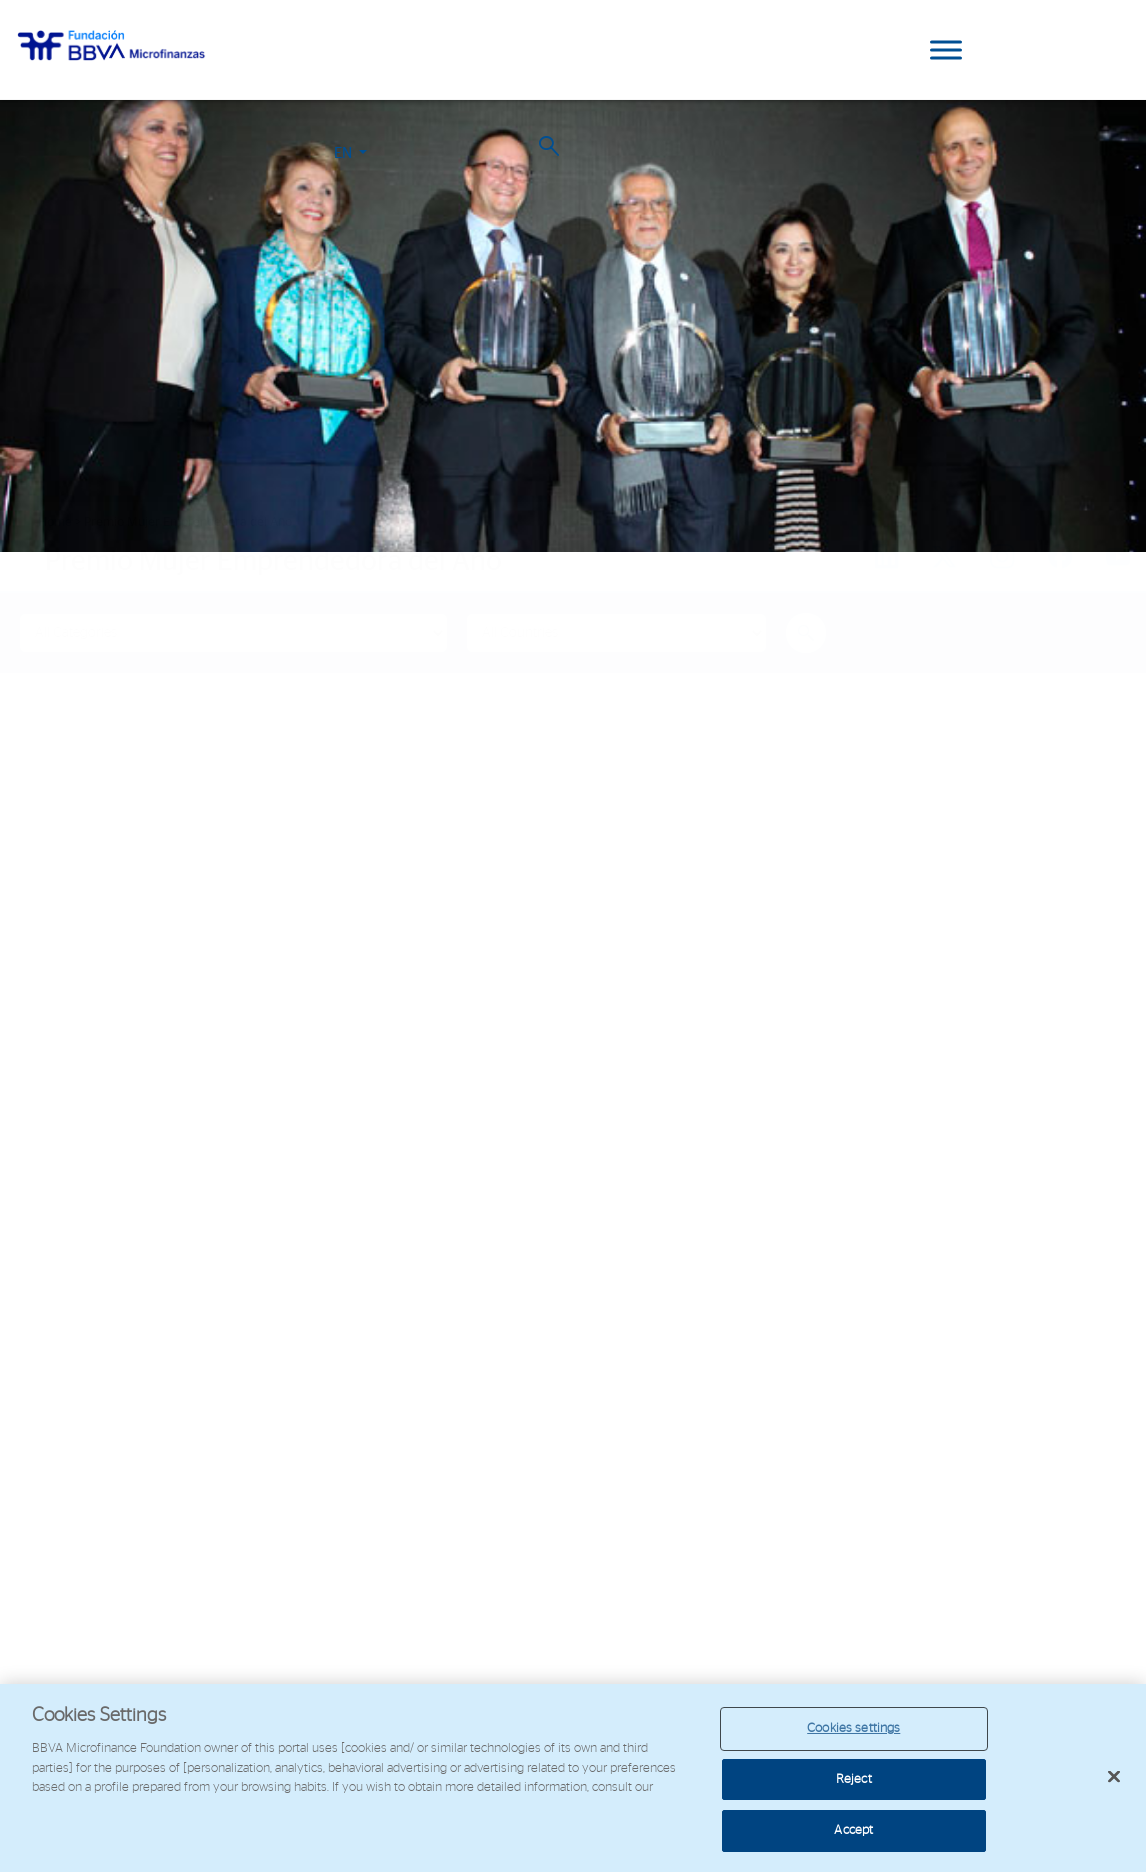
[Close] (1114, 1777)
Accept (853, 1830)
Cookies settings (853, 1728)
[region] (573, 1778)
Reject (854, 1779)
